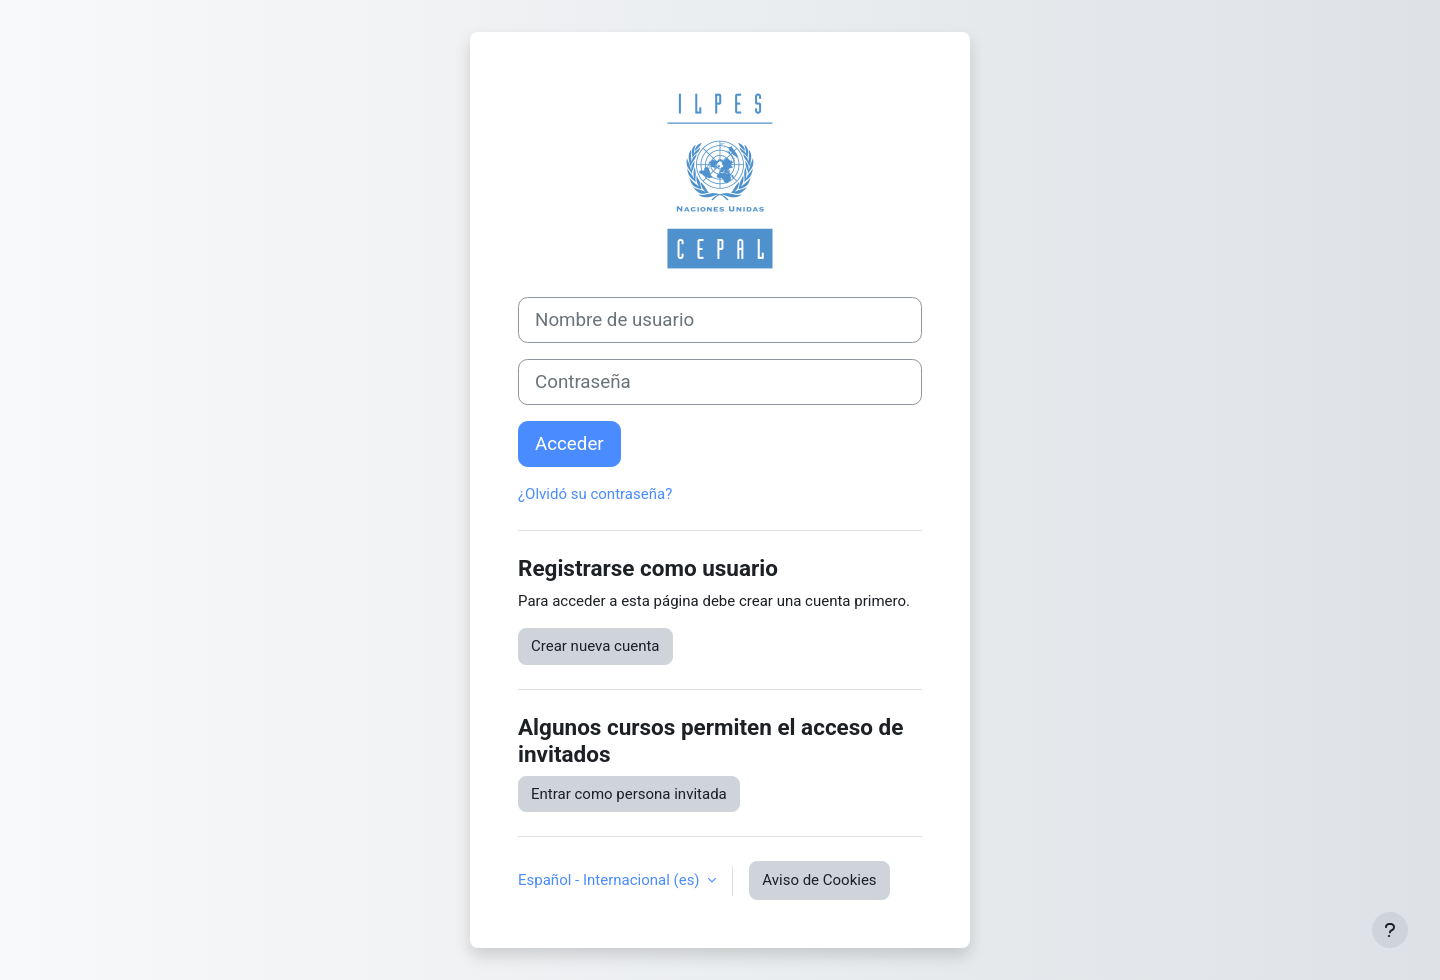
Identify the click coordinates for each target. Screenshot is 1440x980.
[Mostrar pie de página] (1390, 930)
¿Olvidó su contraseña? (595, 494)
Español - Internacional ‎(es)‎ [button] (610, 880)
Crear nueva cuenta (595, 646)
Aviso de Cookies (819, 880)
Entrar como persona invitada (629, 794)
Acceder (569, 444)
